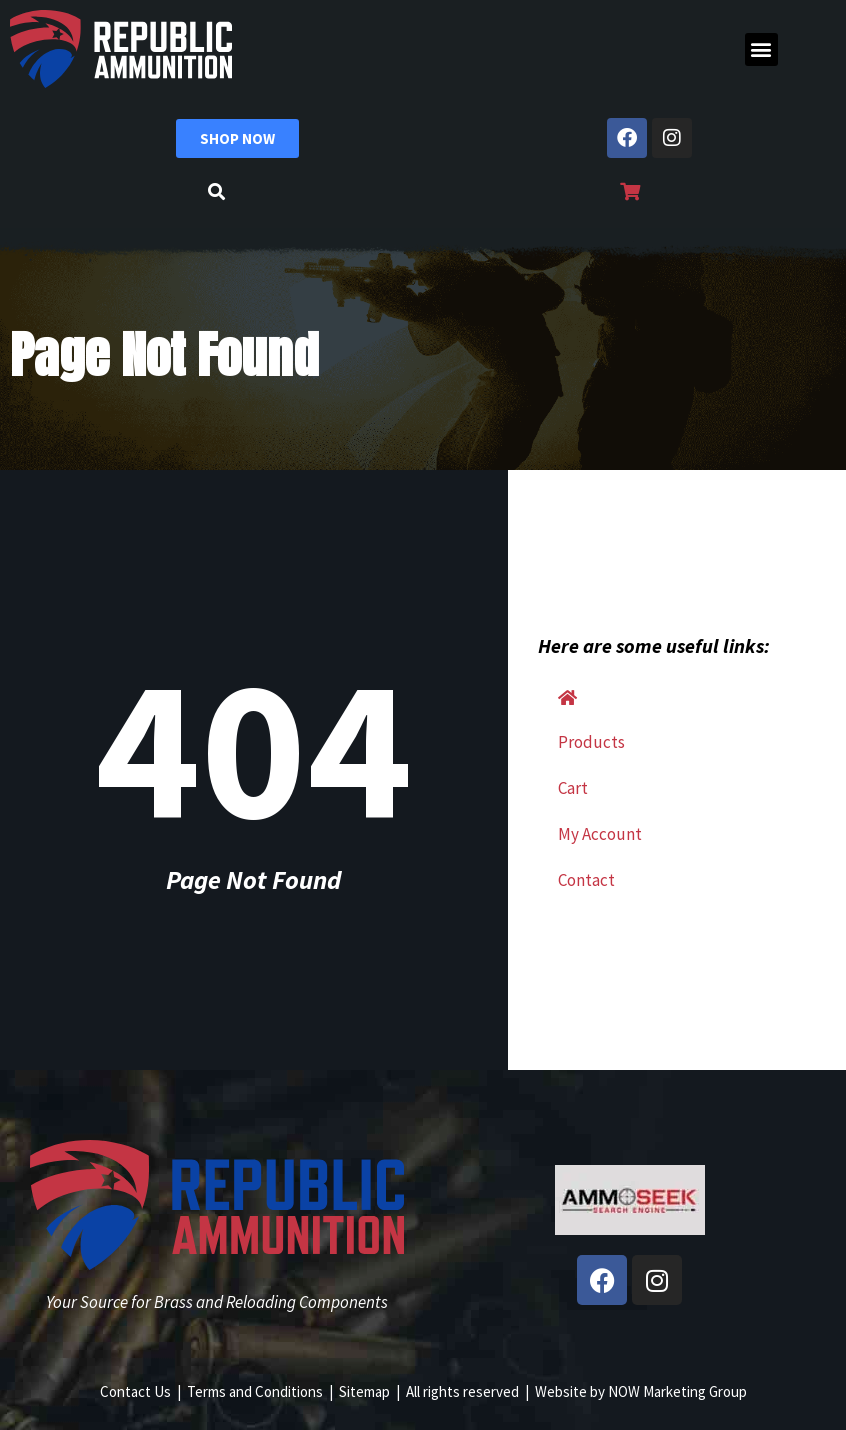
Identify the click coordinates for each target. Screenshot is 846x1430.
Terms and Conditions (255, 1391)
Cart (573, 788)
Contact (586, 880)
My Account (600, 834)
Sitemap (364, 1391)
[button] (761, 49)
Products (591, 742)
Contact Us (135, 1391)
